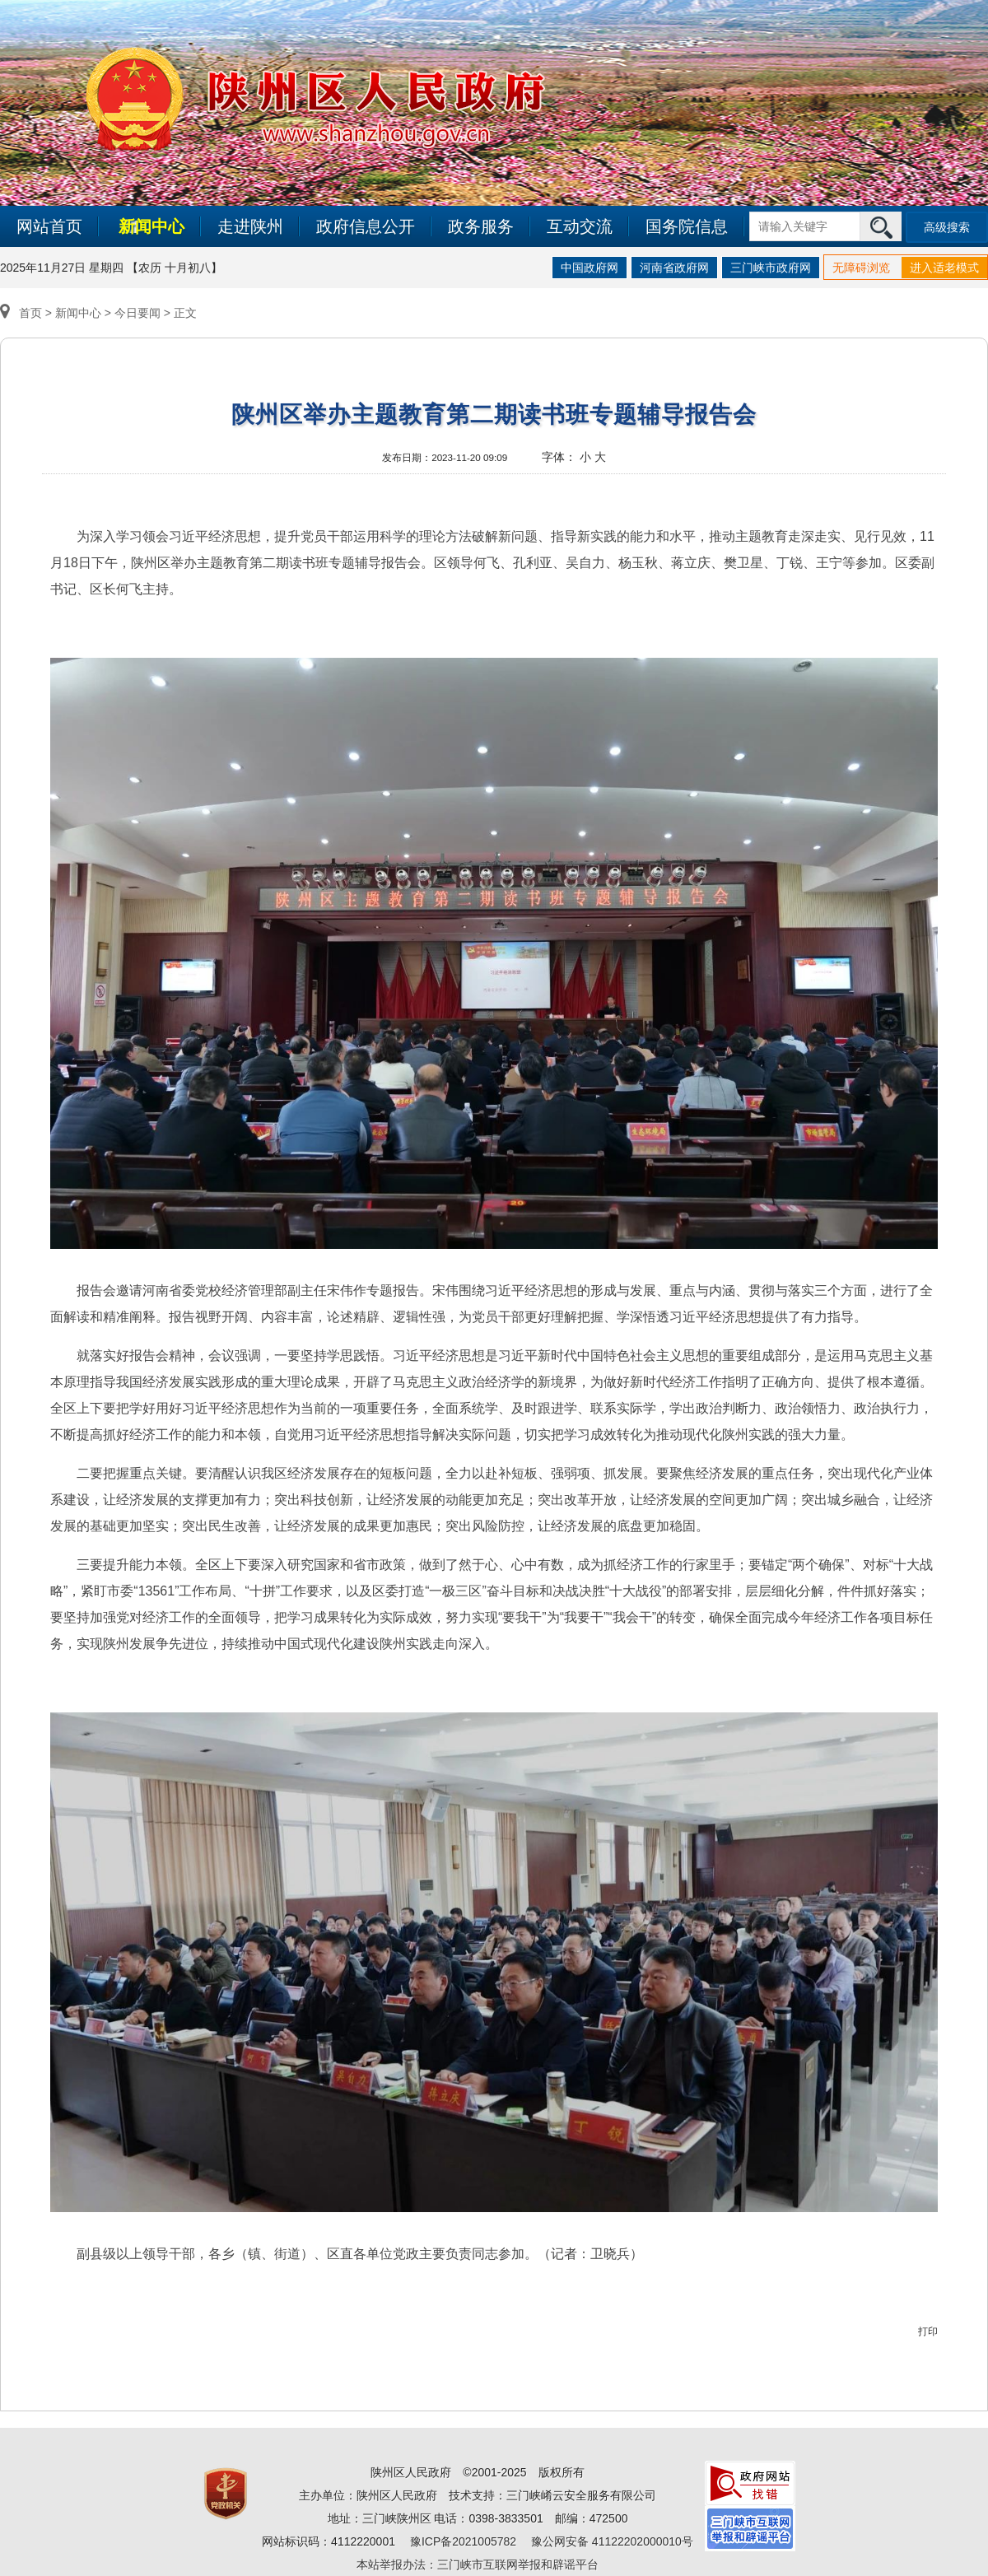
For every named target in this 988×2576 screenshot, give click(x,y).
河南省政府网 (674, 267)
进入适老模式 (944, 267)
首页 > (27, 312)
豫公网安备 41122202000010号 (612, 2541)
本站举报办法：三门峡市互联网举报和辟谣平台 (478, 2564)
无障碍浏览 (861, 267)
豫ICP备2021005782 (463, 2541)
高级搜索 (947, 227)
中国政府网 (589, 267)
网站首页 (49, 226)
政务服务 (481, 226)
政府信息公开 (365, 226)
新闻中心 (151, 226)
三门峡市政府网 (770, 267)
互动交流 (580, 226)
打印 (928, 2331)
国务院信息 (686, 226)
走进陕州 (250, 226)
